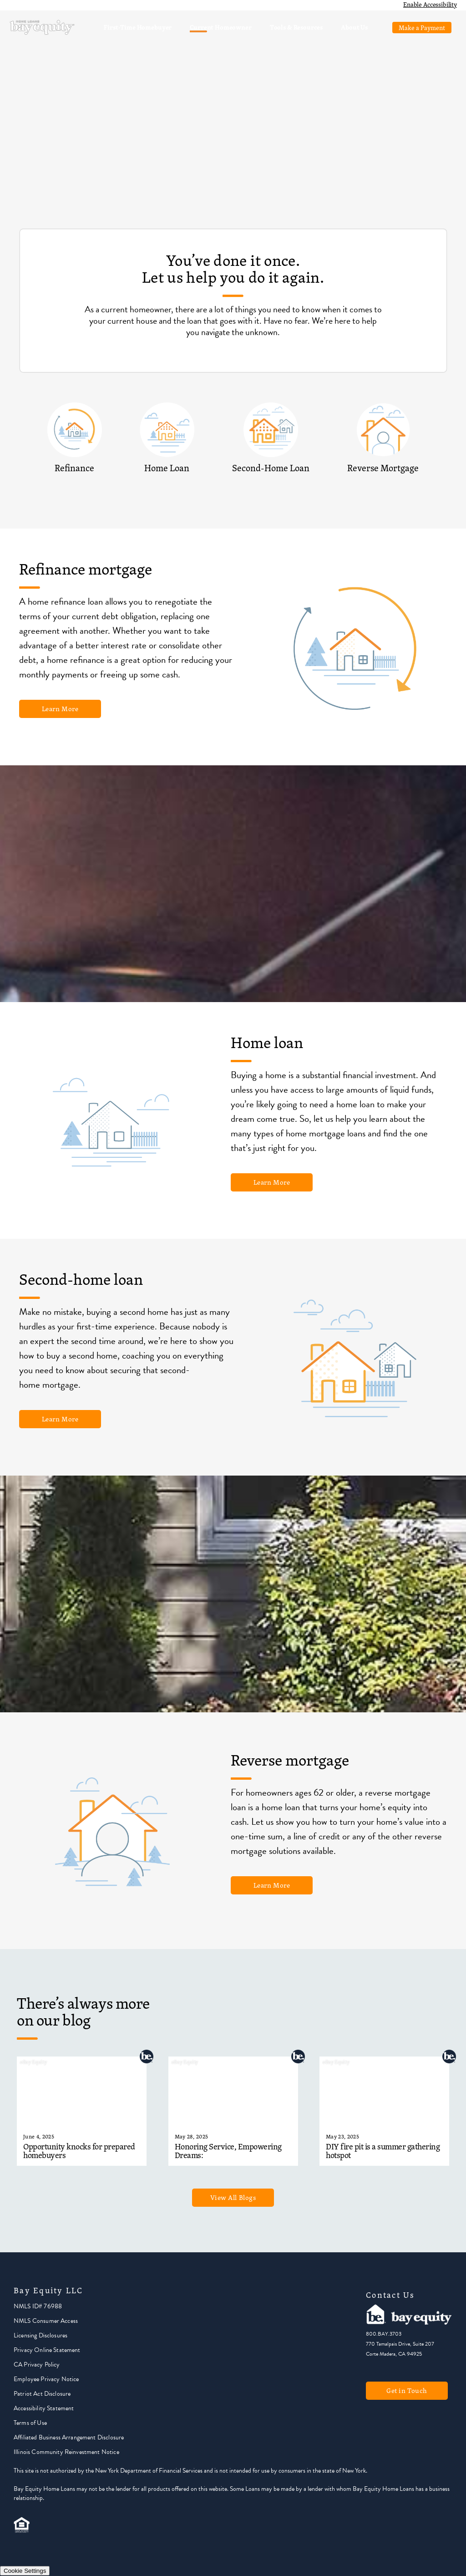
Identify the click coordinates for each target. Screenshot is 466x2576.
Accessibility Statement (44, 2408)
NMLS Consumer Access (46, 2321)
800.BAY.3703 (383, 2334)
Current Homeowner (220, 27)
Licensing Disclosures (40, 2335)
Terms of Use (30, 2423)
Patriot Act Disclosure (42, 2393)
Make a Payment (422, 27)
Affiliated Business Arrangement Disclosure (69, 2437)
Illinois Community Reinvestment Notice (66, 2452)
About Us (354, 27)
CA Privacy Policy (37, 2364)
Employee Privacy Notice (46, 2379)
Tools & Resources (296, 27)
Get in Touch (406, 2390)
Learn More (60, 708)
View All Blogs (233, 2197)
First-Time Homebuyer (138, 27)
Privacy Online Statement (47, 2350)
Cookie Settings (25, 2570)
